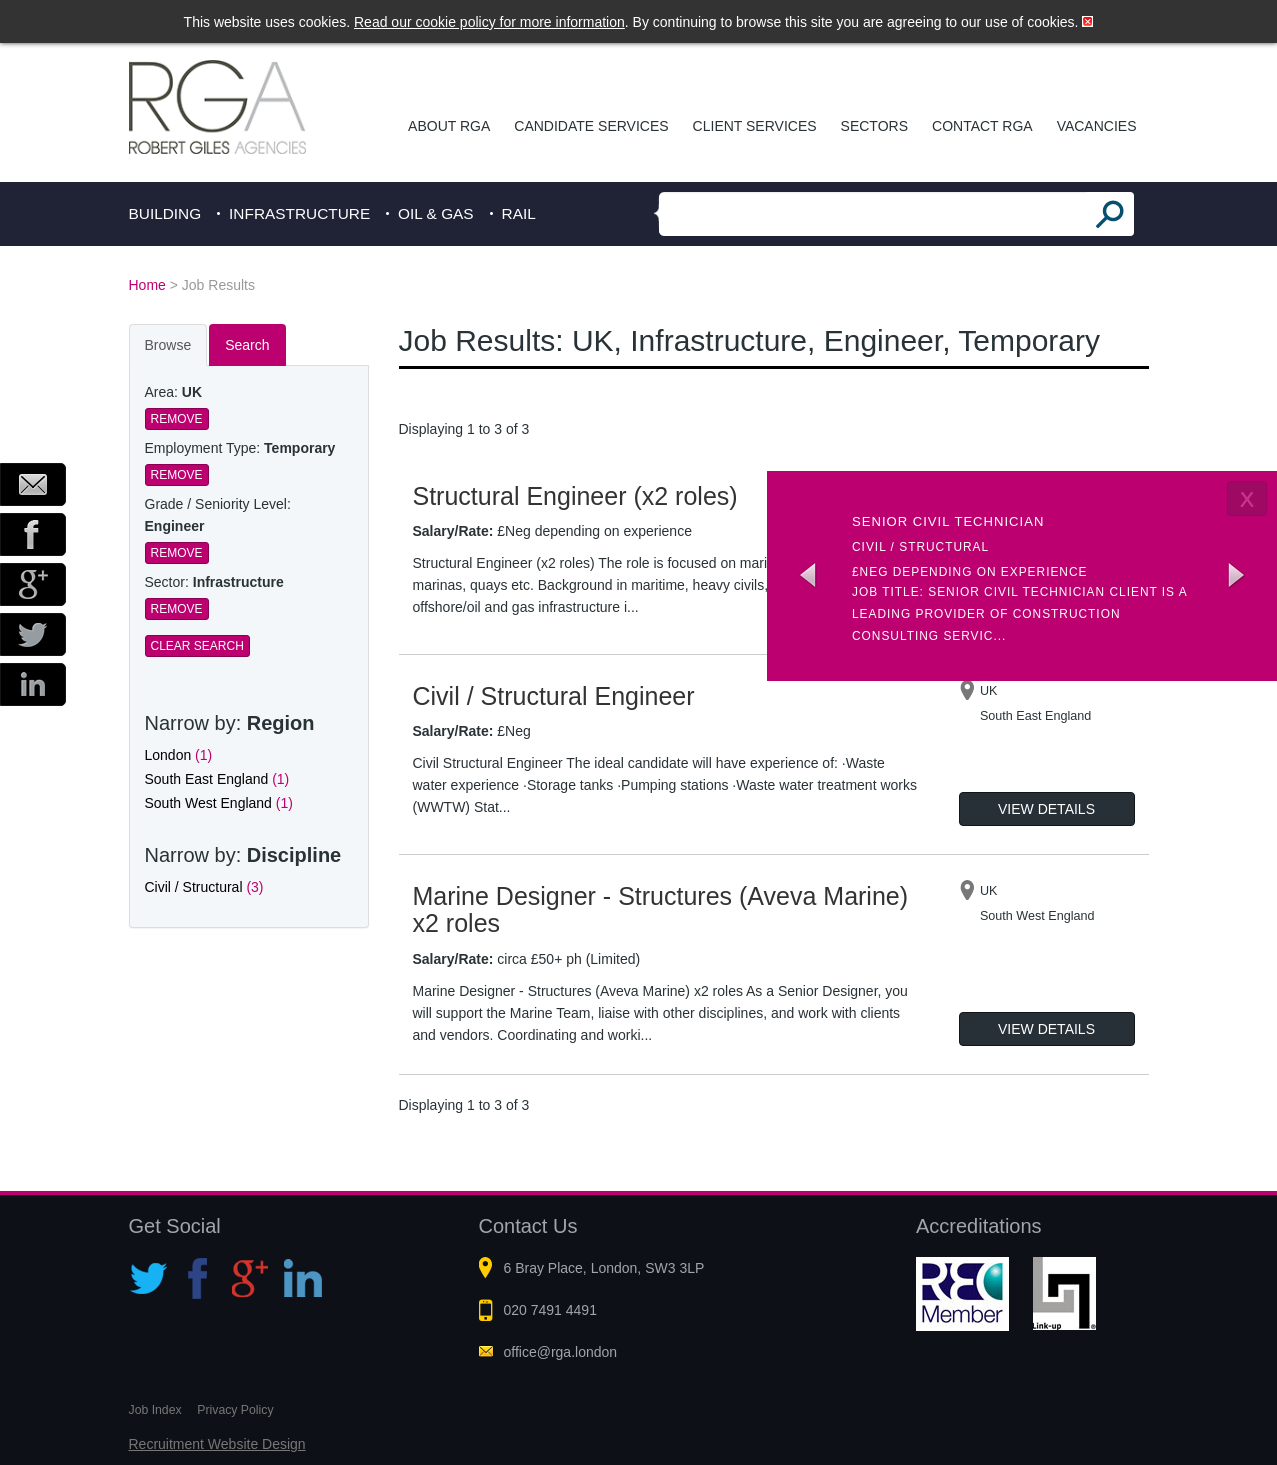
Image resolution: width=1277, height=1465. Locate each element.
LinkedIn (33, 684)
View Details (1046, 809)
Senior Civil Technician (948, 521)
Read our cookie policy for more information (489, 22)
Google (33, 584)
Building (165, 213)
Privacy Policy (235, 1410)
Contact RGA (982, 126)
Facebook (33, 534)
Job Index (155, 1410)
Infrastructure (299, 213)
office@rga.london (561, 1352)
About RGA (449, 126)
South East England (217, 779)
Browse (168, 345)
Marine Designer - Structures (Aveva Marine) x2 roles (661, 910)
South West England (219, 803)
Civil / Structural (204, 887)
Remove (177, 419)
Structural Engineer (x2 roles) (575, 496)
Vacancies (1097, 126)
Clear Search (197, 646)
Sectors (874, 126)
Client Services (755, 126)
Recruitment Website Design (217, 1444)
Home (147, 285)
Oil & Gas (436, 213)
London (179, 755)
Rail (519, 213)
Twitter (33, 634)
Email (33, 484)
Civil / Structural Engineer (554, 696)
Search (247, 345)
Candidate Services (591, 126)
